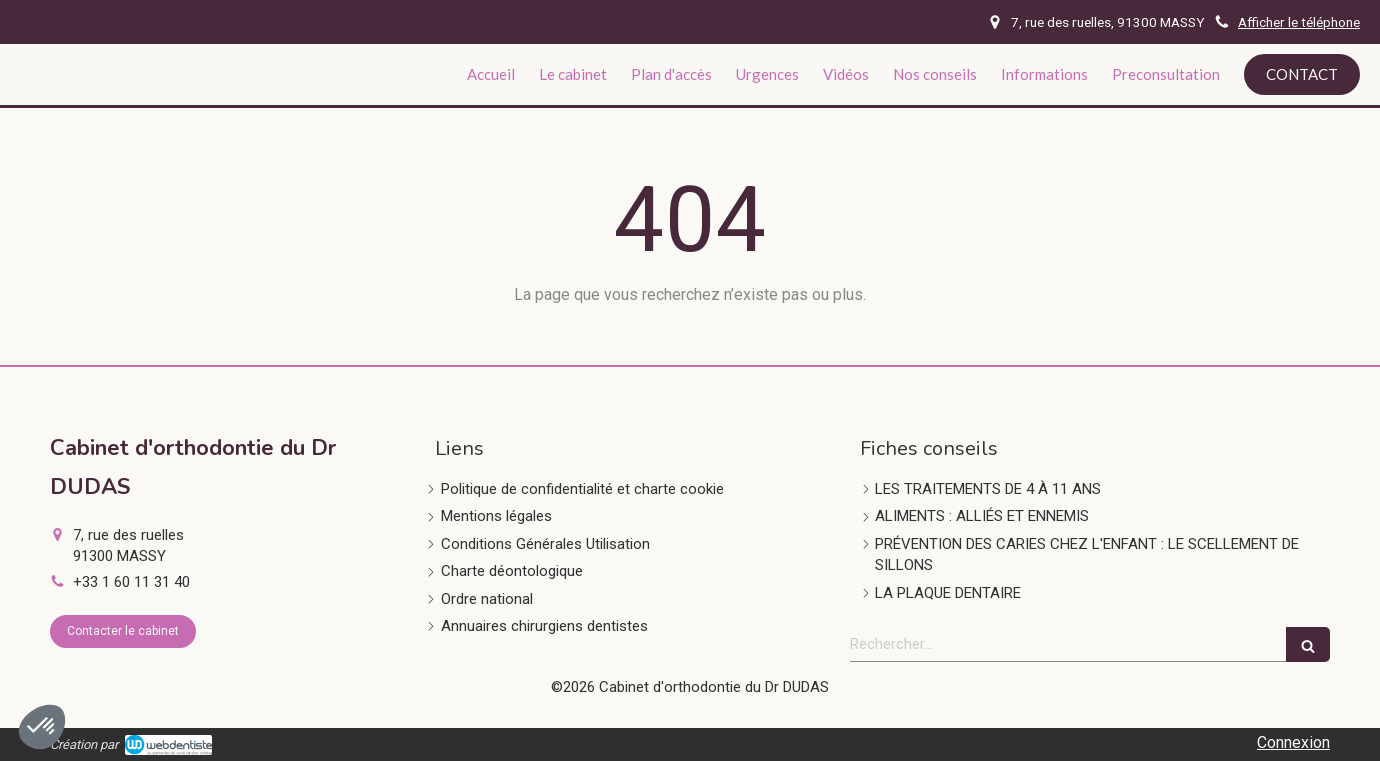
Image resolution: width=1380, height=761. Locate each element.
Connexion (1293, 742)
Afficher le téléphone (1299, 22)
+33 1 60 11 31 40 (131, 582)
